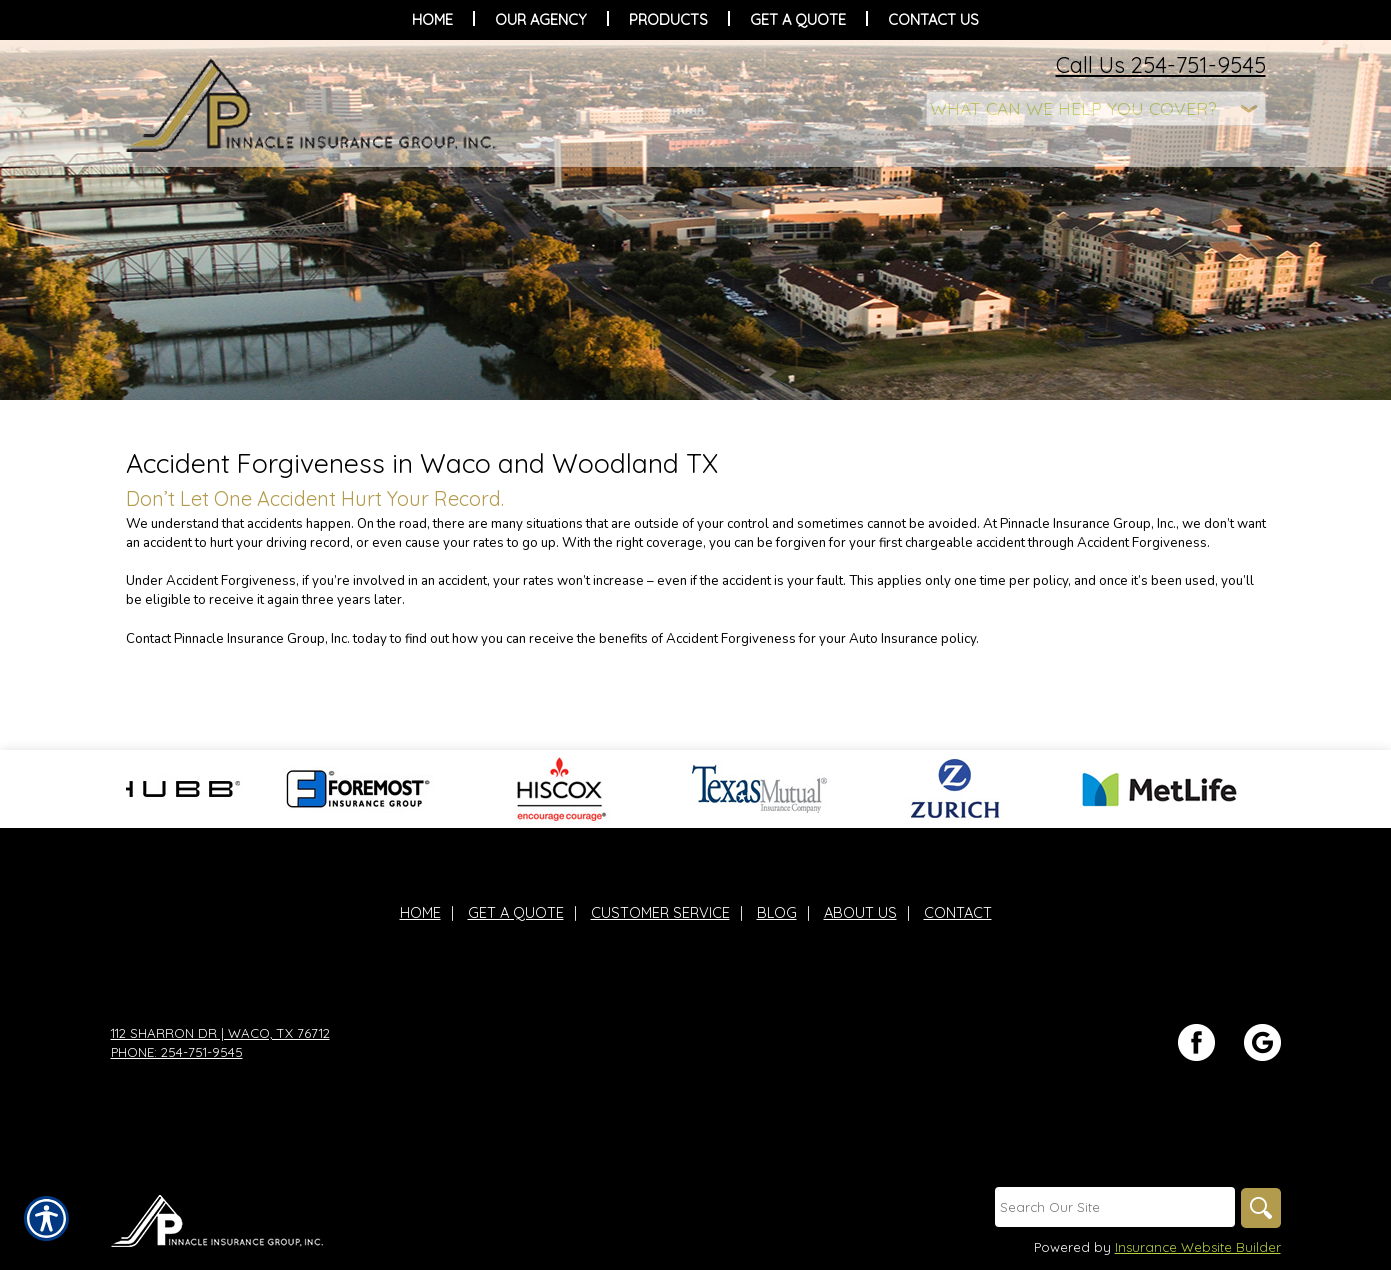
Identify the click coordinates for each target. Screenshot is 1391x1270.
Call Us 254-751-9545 (1161, 65)
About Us (860, 912)
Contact (958, 912)
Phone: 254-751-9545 (177, 1052)
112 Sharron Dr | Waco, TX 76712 (220, 1033)
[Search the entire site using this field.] (1115, 1207)
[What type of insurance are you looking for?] (1096, 108)
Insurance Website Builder (1198, 1247)
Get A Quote (516, 912)
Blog (777, 912)
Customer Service (660, 912)
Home (420, 912)
